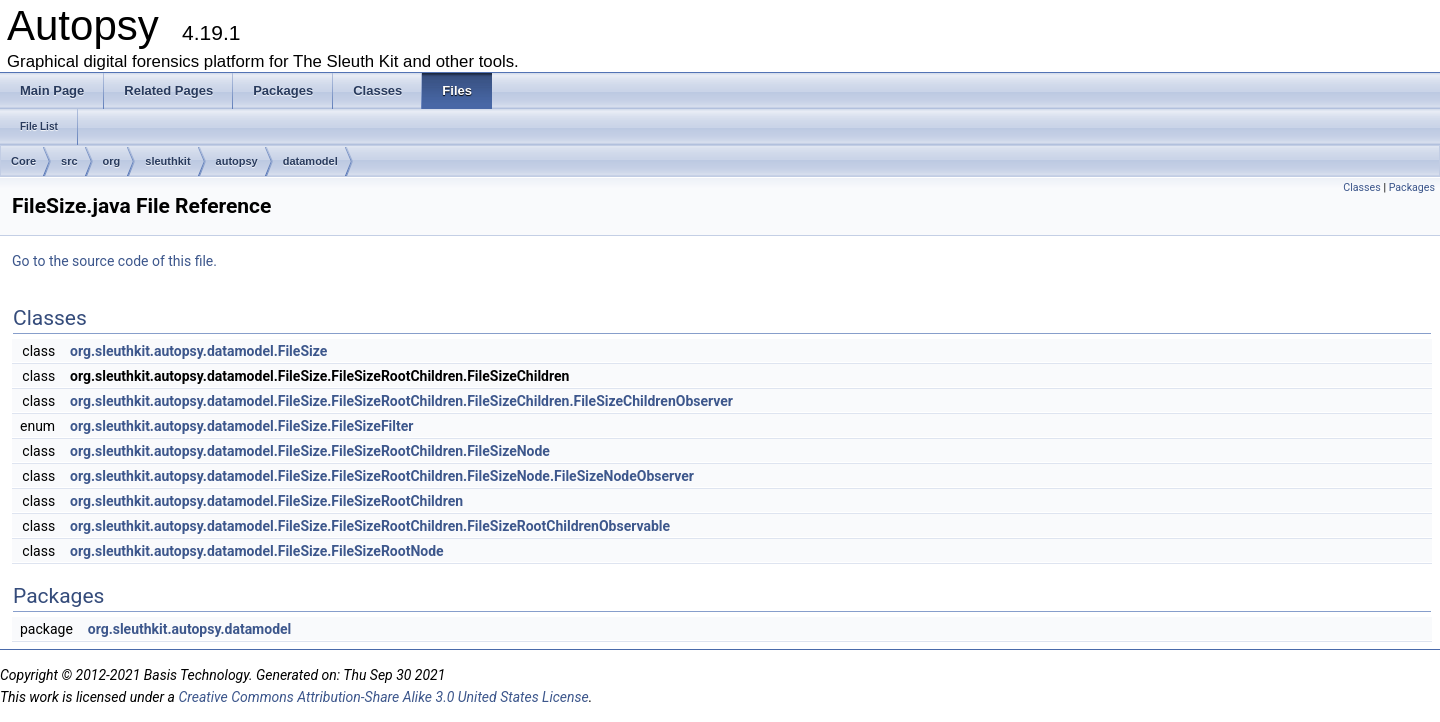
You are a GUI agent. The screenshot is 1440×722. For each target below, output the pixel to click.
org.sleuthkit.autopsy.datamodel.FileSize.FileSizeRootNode (257, 551)
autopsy (237, 161)
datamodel (310, 161)
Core (23, 161)
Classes (1361, 187)
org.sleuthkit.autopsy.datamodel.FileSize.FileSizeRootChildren (266, 501)
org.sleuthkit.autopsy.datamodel (190, 629)
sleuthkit (167, 161)
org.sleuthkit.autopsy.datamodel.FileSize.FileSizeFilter (241, 426)
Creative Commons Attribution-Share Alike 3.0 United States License (383, 697)
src (69, 161)
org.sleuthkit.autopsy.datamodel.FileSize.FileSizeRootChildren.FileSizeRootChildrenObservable (370, 526)
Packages (1412, 187)
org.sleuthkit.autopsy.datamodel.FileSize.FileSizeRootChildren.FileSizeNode (310, 451)
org (112, 161)
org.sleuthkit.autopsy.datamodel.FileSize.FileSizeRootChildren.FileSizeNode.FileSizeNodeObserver (382, 476)
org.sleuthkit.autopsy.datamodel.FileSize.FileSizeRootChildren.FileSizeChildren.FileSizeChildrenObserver (401, 401)
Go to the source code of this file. (114, 261)
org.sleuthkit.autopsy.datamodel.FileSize (198, 351)
